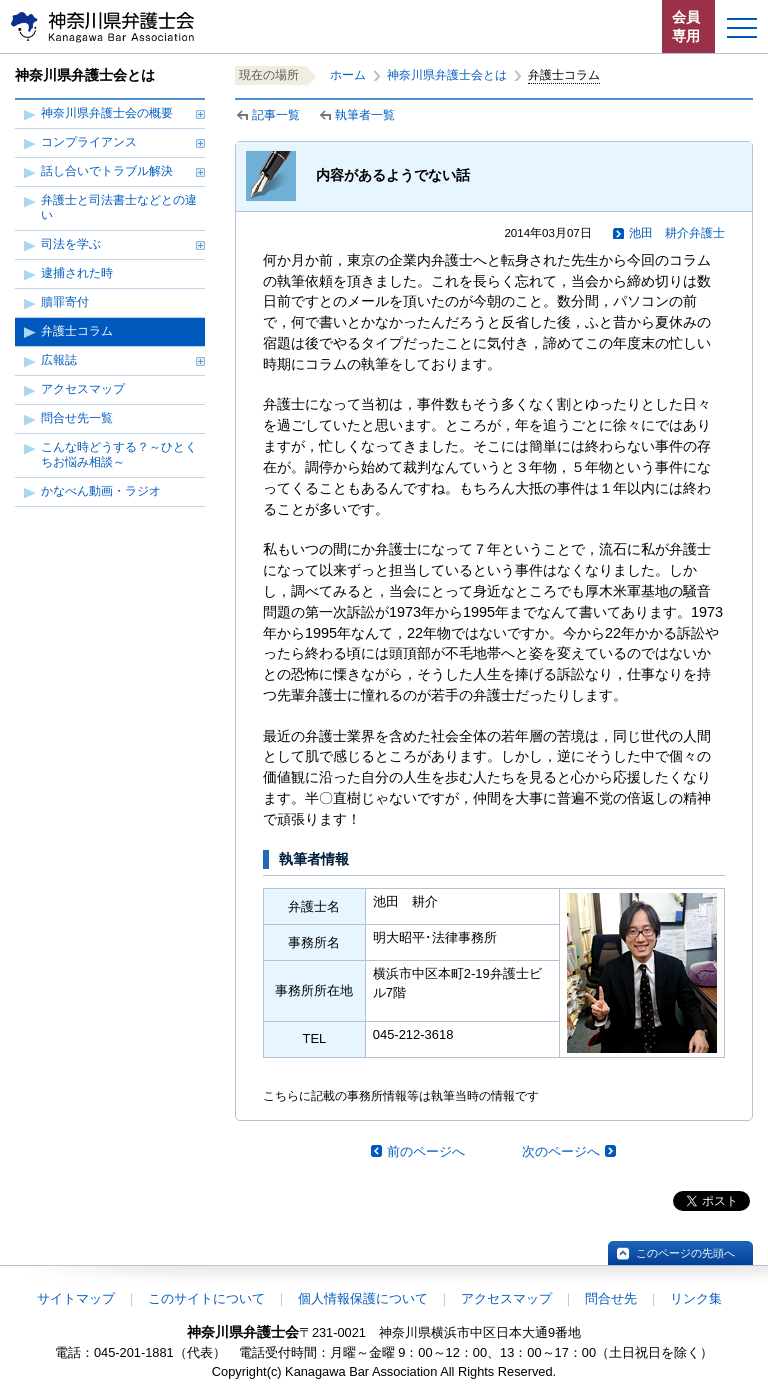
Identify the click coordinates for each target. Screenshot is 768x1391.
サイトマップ (76, 1298)
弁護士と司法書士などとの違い (119, 207)
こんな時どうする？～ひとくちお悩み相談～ (119, 454)
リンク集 (696, 1298)
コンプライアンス (89, 142)
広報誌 (59, 360)
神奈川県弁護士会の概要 (107, 113)
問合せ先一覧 (77, 418)
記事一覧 (276, 115)
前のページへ (426, 1151)
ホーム (348, 75)
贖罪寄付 (65, 302)
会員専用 (686, 26)
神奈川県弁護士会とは (447, 75)
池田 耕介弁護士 (677, 233)
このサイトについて (206, 1298)
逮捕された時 (77, 273)
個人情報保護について (363, 1298)
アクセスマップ (83, 389)
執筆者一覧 (365, 115)
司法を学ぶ (71, 244)
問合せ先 (611, 1298)
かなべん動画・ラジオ (101, 491)
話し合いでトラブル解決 (107, 171)
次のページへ (561, 1151)
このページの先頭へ (685, 1253)
